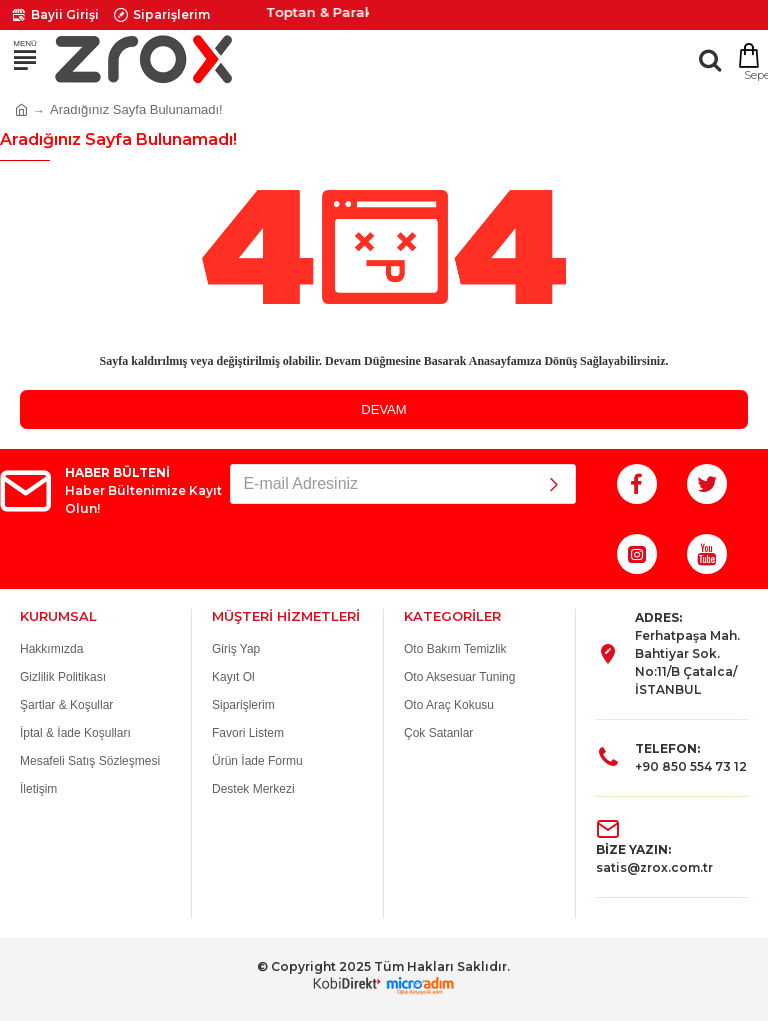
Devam (383, 409)
